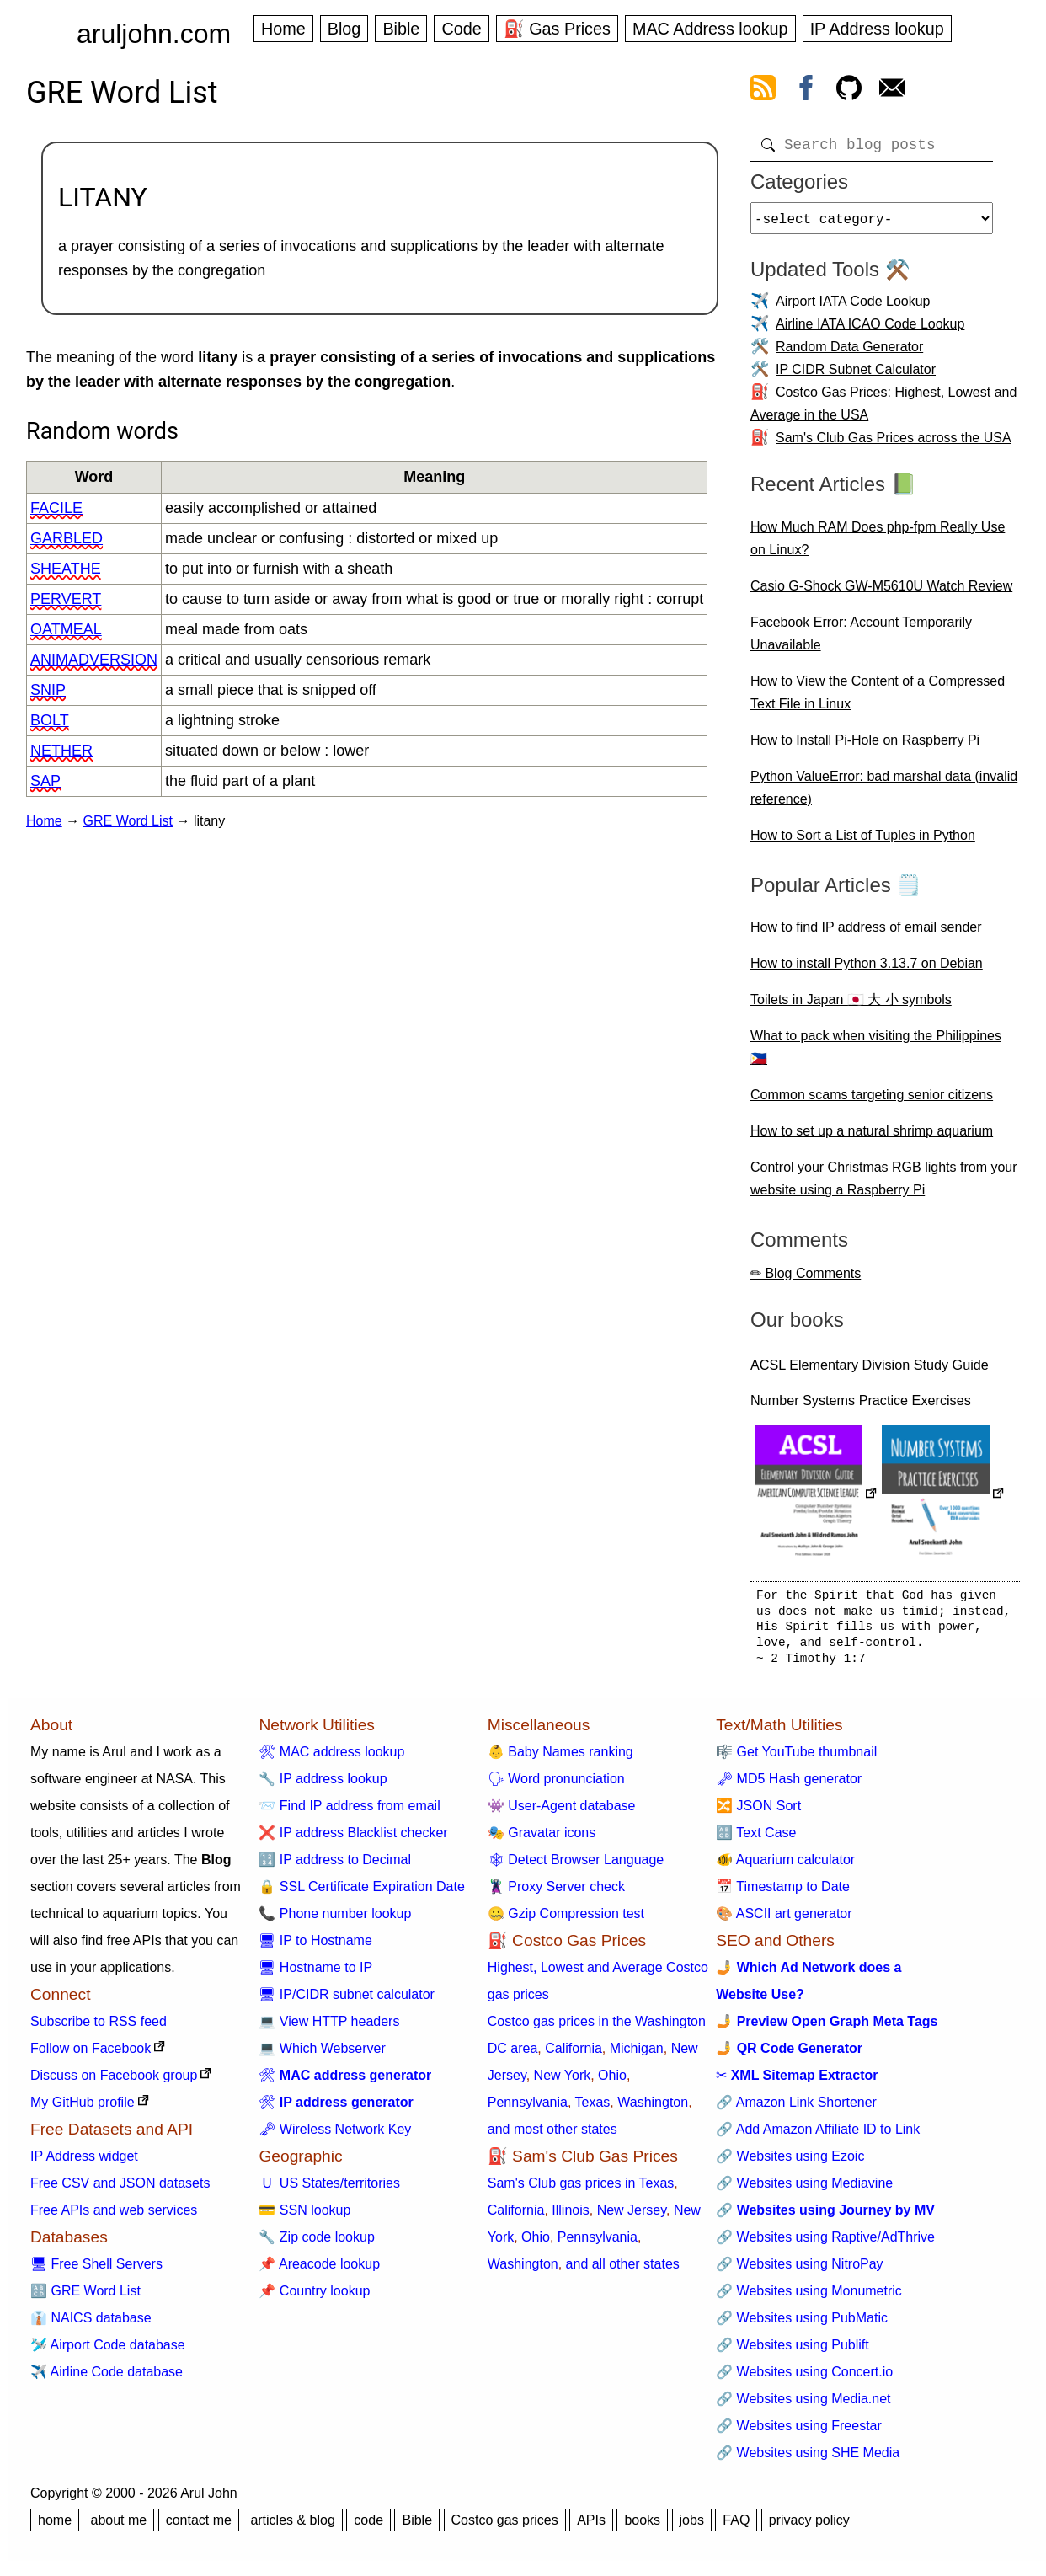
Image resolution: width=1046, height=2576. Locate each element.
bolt (49, 720)
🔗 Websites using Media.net (803, 2405)
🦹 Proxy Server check (556, 1893)
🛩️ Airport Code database (107, 2351)
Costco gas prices (504, 2527)
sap (45, 780)
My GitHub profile (82, 2109)
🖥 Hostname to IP (315, 1974)
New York (562, 2082)
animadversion (93, 659)
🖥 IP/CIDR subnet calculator (347, 2001)
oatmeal (66, 629)
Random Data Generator (849, 353)
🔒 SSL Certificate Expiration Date (361, 1893)
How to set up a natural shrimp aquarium (871, 1137)
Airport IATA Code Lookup (853, 308)
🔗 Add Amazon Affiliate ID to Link (818, 2136)
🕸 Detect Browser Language (576, 1866)
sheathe (65, 568)
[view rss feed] (763, 91)
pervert (65, 599)
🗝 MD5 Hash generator (789, 1785)
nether (61, 750)
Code (461, 28)
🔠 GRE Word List (85, 2297)
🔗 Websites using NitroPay (799, 2270)
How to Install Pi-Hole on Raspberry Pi (864, 747)
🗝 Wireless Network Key (335, 2136)
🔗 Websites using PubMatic (802, 2324)
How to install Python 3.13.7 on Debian (866, 970)
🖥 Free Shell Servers (96, 2270)
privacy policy (809, 2527)
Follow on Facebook (90, 2055)
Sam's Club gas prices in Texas (581, 2190)
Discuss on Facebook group (113, 2082)
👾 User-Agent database (562, 1812)
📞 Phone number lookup (335, 1920)
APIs (591, 2527)
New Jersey (631, 2217)
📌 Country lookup (314, 2297)
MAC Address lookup (710, 28)
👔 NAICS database (91, 2324)
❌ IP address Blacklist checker (353, 1839)
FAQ (736, 2527)
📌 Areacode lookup (319, 2270)
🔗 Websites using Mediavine (804, 2190)
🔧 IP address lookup (323, 1785)
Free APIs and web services (113, 2217)
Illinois (570, 2217)
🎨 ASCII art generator (783, 1920)
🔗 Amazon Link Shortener (796, 2109)
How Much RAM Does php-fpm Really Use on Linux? (877, 545)
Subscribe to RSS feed (98, 2028)
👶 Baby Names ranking (560, 1758)
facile (56, 508)
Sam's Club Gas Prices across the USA (893, 444)
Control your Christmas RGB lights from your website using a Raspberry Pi (883, 1185)
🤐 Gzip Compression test (566, 1920)
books (642, 2527)
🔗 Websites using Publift (792, 2351)
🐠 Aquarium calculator (785, 1866)
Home (283, 28)
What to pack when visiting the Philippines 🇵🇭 (875, 1053)
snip (48, 689)
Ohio (612, 2082)
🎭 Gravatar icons (541, 1839)
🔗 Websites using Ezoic (790, 2163)
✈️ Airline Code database (106, 2378)
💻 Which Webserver (322, 2055)
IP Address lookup (877, 28)
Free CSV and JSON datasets (120, 2190)
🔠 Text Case (756, 1839)
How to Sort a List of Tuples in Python (862, 842)
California (573, 2055)
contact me (199, 2527)
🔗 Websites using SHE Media (807, 2459)
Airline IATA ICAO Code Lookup (870, 330)
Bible (400, 28)
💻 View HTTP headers (329, 2028)
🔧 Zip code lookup (316, 2244)
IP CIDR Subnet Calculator (856, 376)
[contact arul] (892, 91)
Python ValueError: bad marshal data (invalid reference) (883, 794)
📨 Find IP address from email (349, 1812)
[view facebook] (806, 91)
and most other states (552, 2136)
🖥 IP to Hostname (315, 1947)
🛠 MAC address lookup (331, 1758)
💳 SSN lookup (304, 2217)
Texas (593, 2109)
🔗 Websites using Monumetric (809, 2297)
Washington (652, 2109)
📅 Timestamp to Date (783, 1893)
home (55, 2527)
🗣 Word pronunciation (556, 1785)
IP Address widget (84, 2163)
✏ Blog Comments (805, 1280)
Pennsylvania (528, 2109)
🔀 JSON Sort (758, 1812)
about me (118, 2527)
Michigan (637, 2055)
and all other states (623, 2270)
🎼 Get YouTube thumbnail (796, 1758)
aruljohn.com (154, 34)
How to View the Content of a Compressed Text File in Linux (877, 699)
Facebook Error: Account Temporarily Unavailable (861, 640)
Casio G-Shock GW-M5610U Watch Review (881, 592)
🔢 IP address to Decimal (335, 1866)
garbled (66, 538)
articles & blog (292, 2527)
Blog (344, 28)
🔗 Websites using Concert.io (804, 2378)
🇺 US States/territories (329, 2190)
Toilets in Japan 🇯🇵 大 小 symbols (851, 1006)
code (368, 2527)
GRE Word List (128, 821)
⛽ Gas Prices (557, 28)
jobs (692, 2527)
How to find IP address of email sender (866, 934)
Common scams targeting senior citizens (871, 1101)
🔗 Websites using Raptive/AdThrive (825, 2244)
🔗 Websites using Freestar (799, 2432)
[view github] (849, 91)
